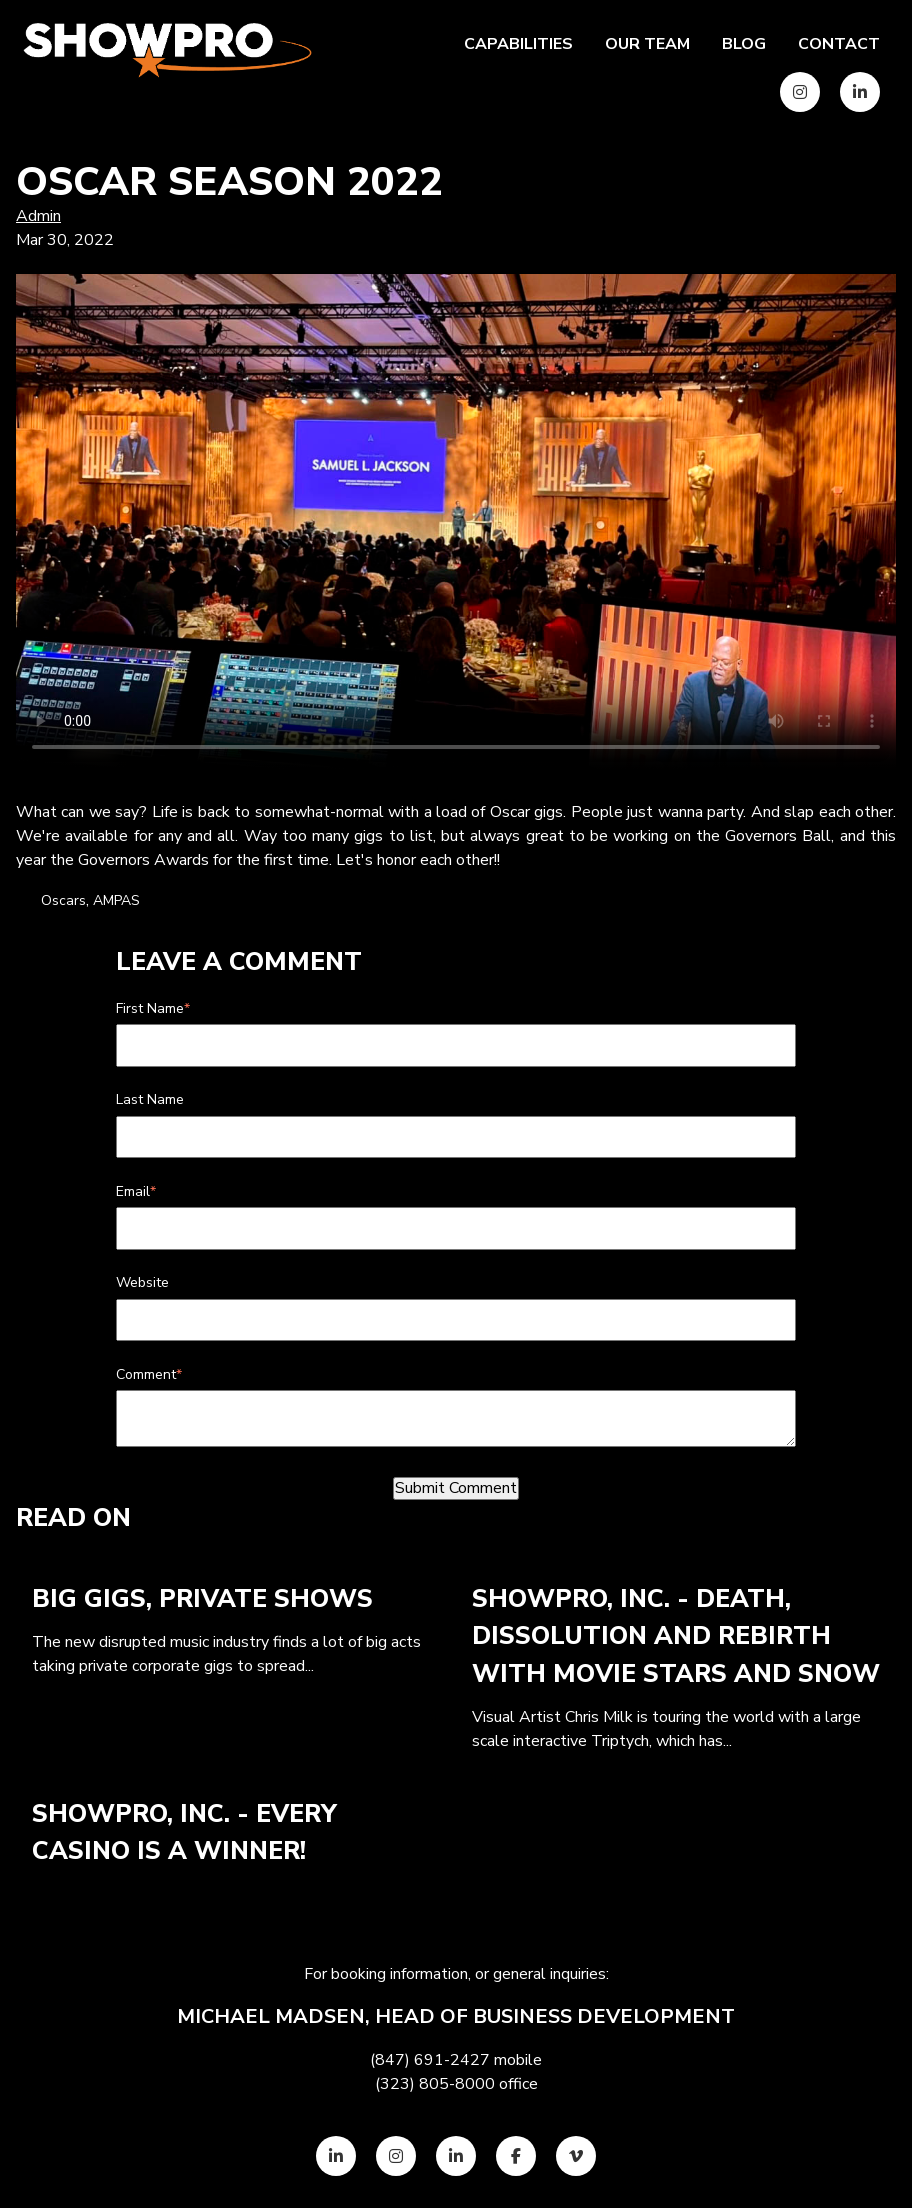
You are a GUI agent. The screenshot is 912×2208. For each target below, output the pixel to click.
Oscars (63, 900)
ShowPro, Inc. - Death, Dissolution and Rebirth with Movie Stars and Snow (676, 1636)
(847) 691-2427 (430, 2060)
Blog (744, 44)
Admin (38, 216)
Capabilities (518, 44)
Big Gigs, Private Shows (202, 1599)
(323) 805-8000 (435, 2084)
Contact (839, 44)
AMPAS (116, 900)
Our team (647, 44)
